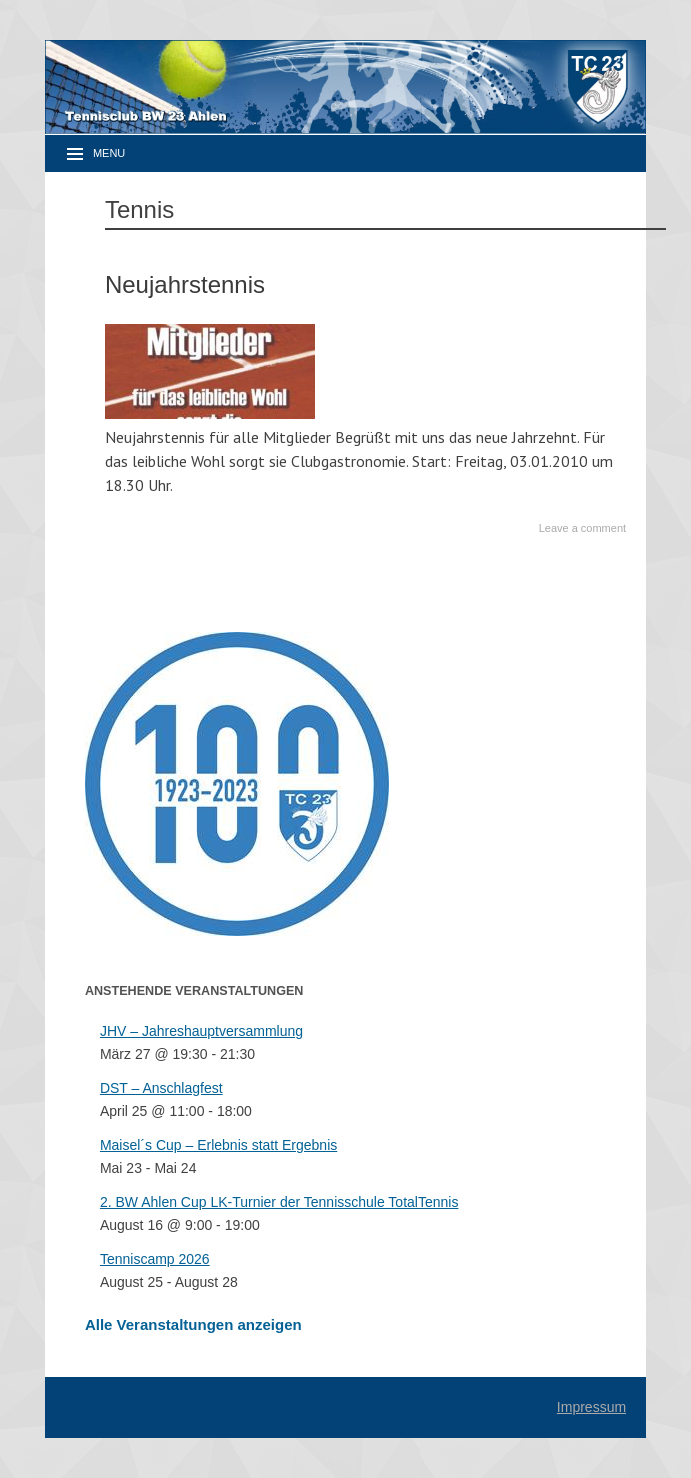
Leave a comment (582, 528)
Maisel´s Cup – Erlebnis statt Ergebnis (218, 1145)
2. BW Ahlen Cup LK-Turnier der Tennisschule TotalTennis (279, 1202)
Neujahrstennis (185, 284)
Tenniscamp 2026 (155, 1259)
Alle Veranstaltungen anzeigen (193, 1324)
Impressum (591, 1407)
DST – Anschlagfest (161, 1088)
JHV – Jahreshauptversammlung (201, 1031)
